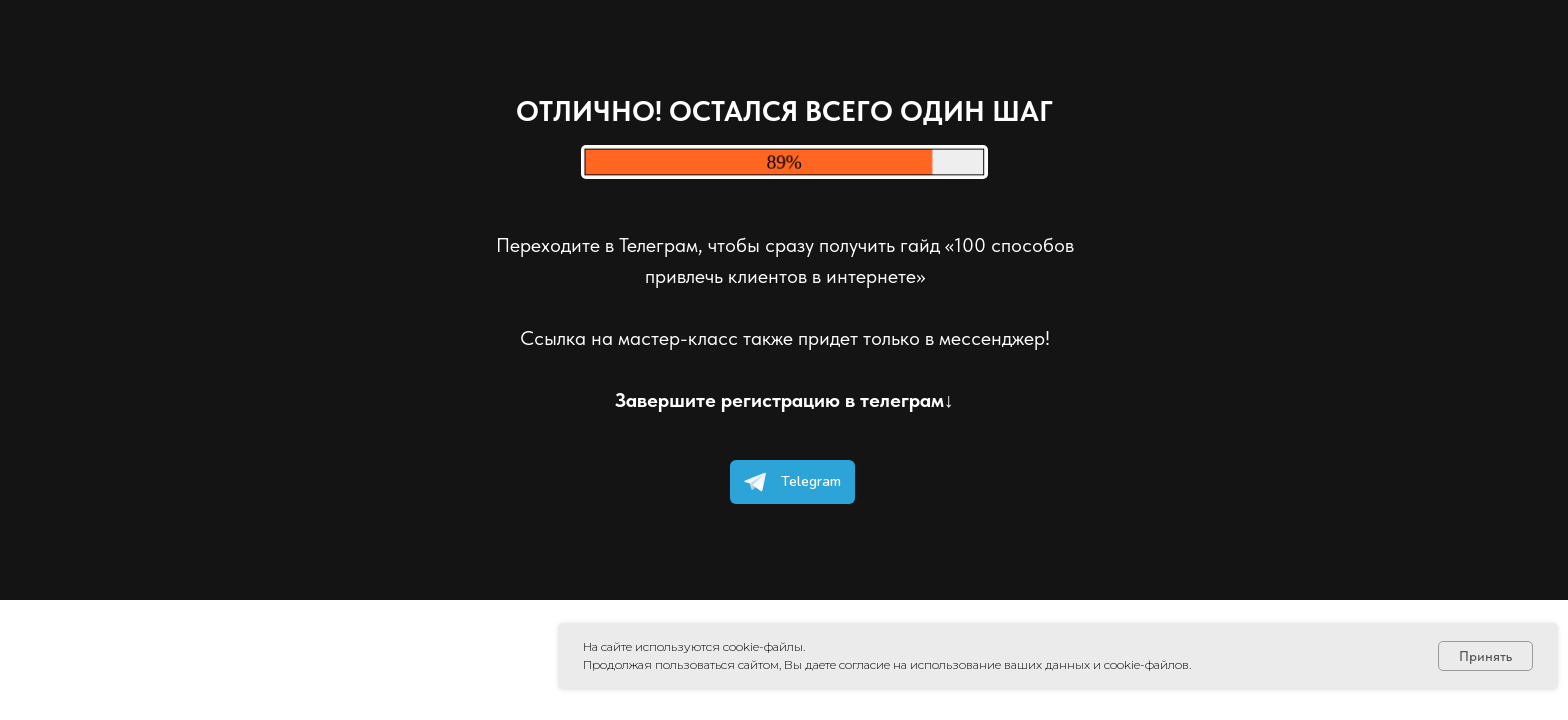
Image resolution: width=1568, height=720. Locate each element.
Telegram (788, 482)
